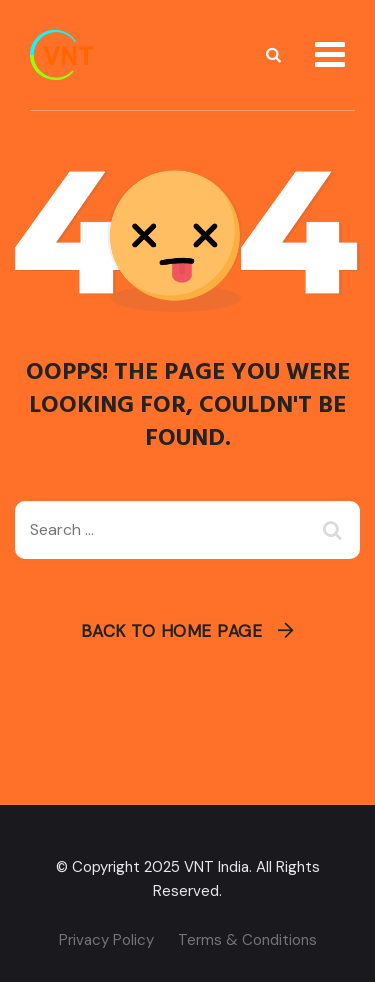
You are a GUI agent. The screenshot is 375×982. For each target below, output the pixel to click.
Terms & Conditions (247, 940)
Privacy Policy (106, 940)
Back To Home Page (172, 631)
